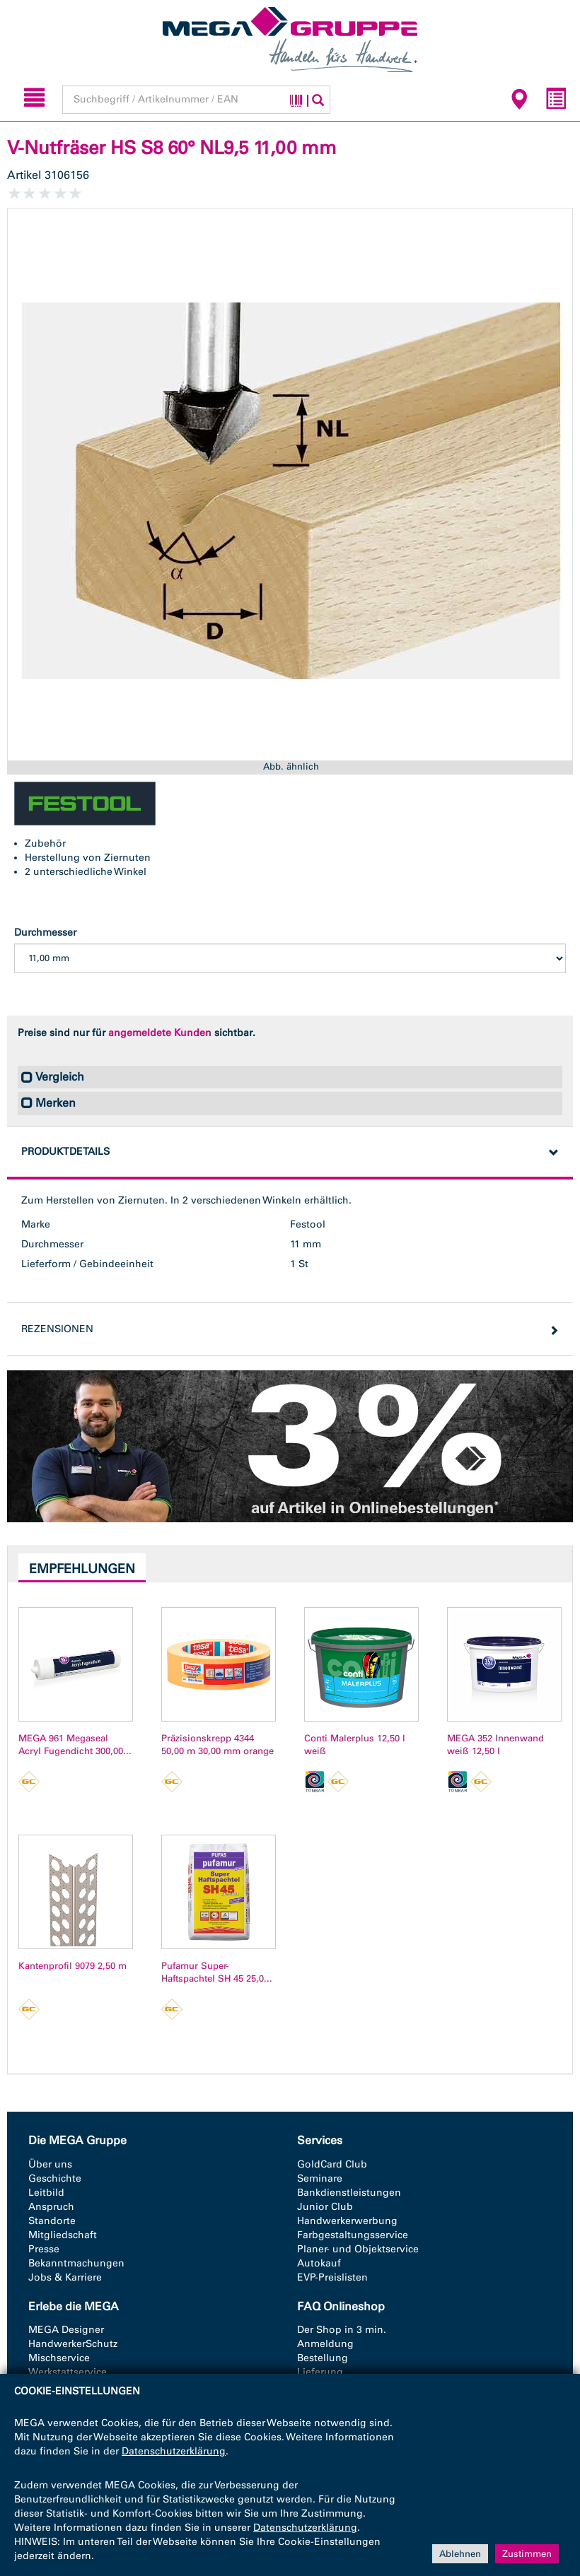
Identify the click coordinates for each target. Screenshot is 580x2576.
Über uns (50, 2164)
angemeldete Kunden (159, 1033)
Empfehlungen (82, 1569)
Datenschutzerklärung (174, 2451)
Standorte (52, 2221)
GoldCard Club (332, 2164)
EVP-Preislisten (332, 2277)
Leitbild (46, 2193)
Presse (43, 2249)
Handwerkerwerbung (347, 2221)
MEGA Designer (66, 2330)
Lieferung (320, 2372)
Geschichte (54, 2178)
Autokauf (319, 2263)
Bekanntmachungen (76, 2263)
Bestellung (322, 2358)
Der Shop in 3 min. (341, 2330)
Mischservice (59, 2358)
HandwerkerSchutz (72, 2344)
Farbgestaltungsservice (352, 2235)
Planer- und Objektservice (358, 2249)
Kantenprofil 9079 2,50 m (72, 1965)
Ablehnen (460, 2553)
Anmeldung (325, 2344)
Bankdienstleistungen (349, 2193)
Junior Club (325, 2207)
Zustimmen (527, 2553)
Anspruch (51, 2207)
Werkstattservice (67, 2372)
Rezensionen (57, 1329)
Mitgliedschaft (62, 2235)
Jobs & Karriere (65, 2277)
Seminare (319, 2178)
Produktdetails (65, 1152)
